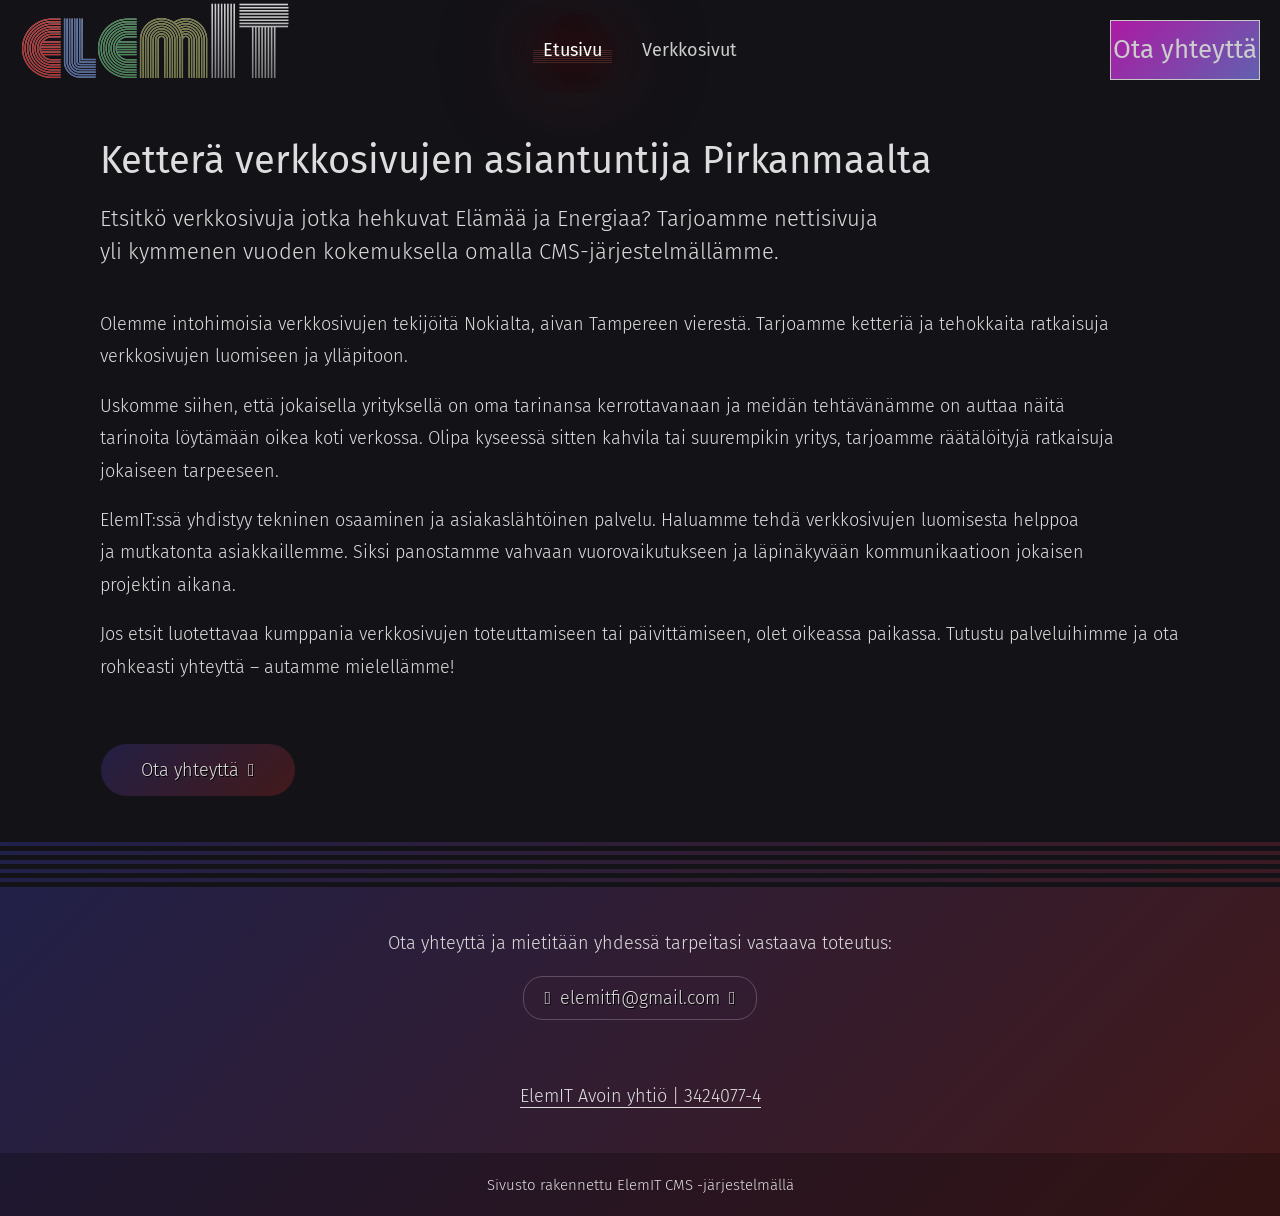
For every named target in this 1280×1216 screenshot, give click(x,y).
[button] (198, 770)
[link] (640, 1096)
